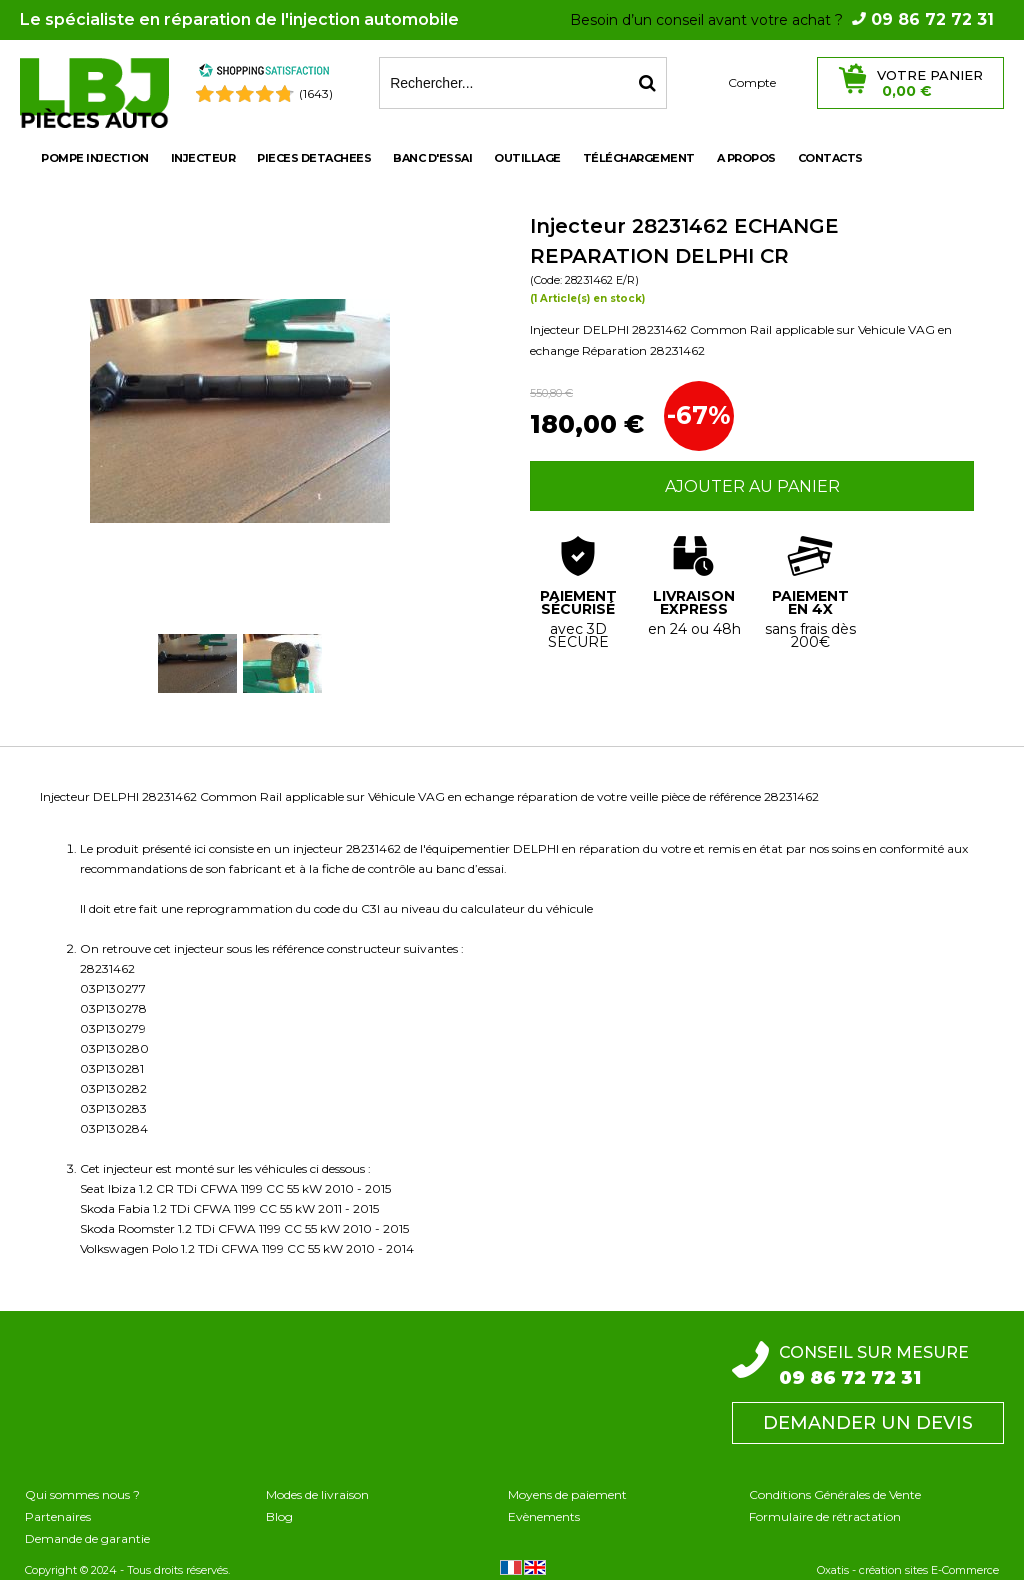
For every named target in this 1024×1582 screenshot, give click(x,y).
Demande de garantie (87, 1538)
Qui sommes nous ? (82, 1494)
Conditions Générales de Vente (835, 1494)
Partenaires (58, 1516)
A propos (746, 158)
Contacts (830, 158)
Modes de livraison (317, 1494)
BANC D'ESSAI (432, 158)
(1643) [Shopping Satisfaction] (316, 93)
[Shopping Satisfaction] (264, 73)
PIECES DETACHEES (314, 158)
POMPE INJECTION (95, 158)
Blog (279, 1516)
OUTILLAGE (527, 158)
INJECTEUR (203, 158)
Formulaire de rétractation (825, 1516)
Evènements (544, 1516)
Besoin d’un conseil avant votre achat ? (782, 20)
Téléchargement (639, 158)
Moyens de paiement (567, 1494)
